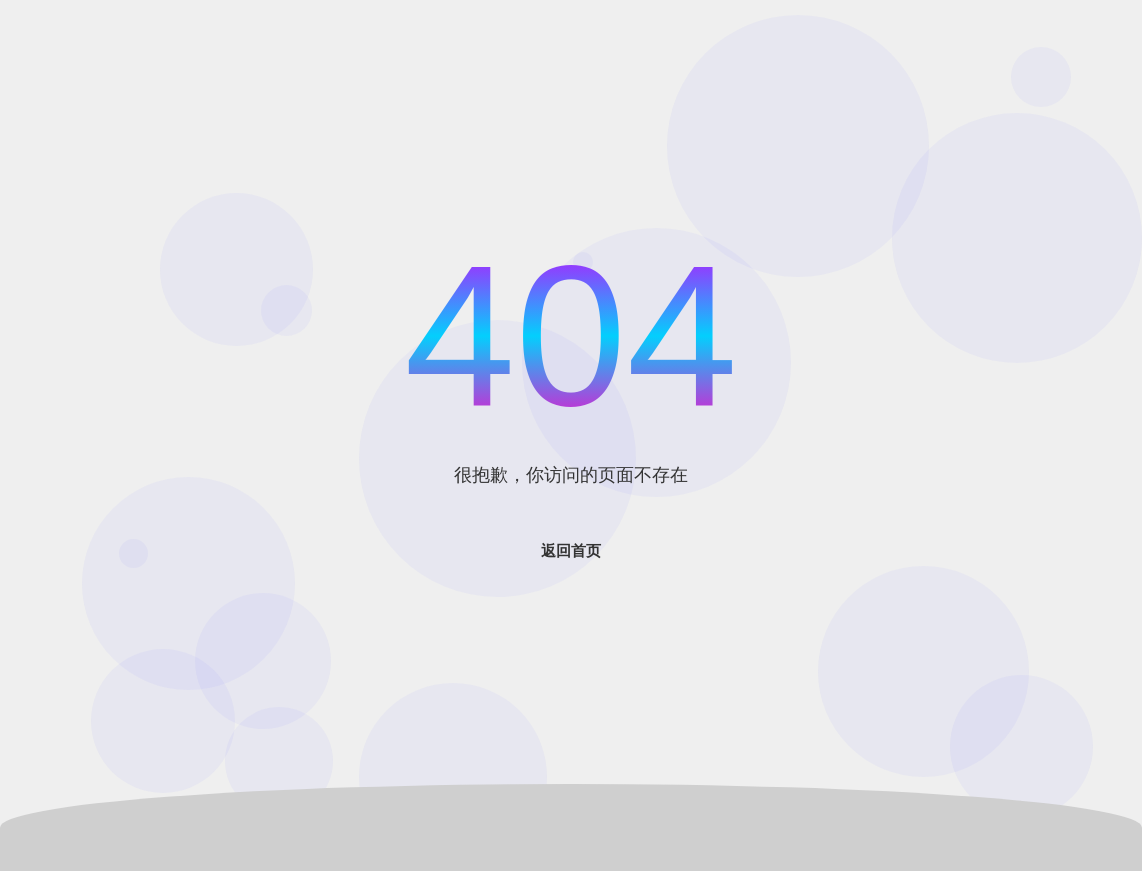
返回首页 (571, 550)
